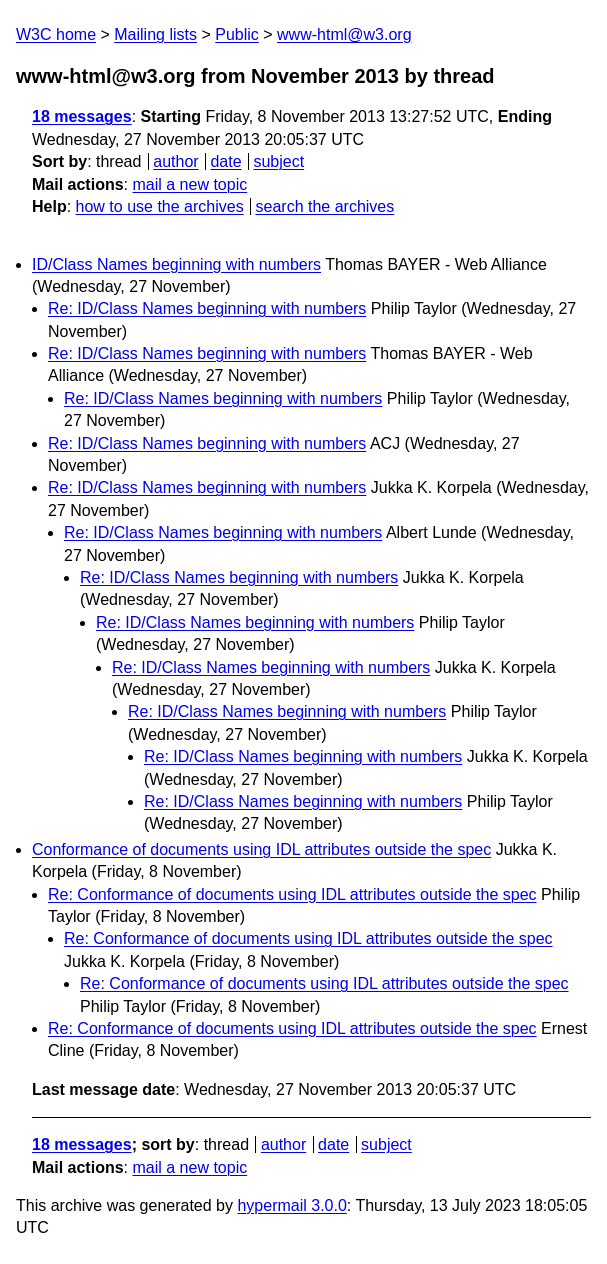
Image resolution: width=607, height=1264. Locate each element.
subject (278, 161)
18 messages (82, 116)
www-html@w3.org (344, 34)
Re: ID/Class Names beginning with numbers (207, 308)
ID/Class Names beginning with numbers (176, 264)
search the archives (325, 206)
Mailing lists (155, 34)
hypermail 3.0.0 (291, 1205)
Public (237, 34)
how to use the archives (160, 206)
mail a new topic (189, 184)
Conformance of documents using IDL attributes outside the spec (261, 849)
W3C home (56, 34)
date (225, 161)
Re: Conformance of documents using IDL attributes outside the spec (292, 894)
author (175, 161)
